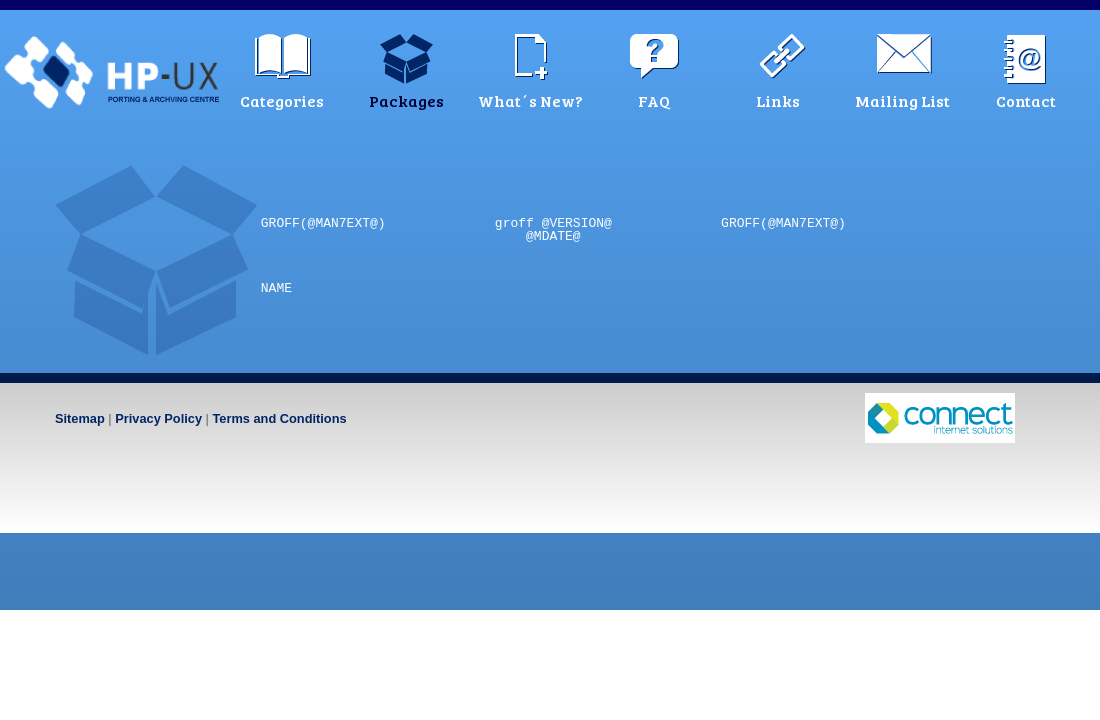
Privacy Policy (158, 418)
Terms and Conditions (279, 418)
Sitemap (80, 418)
